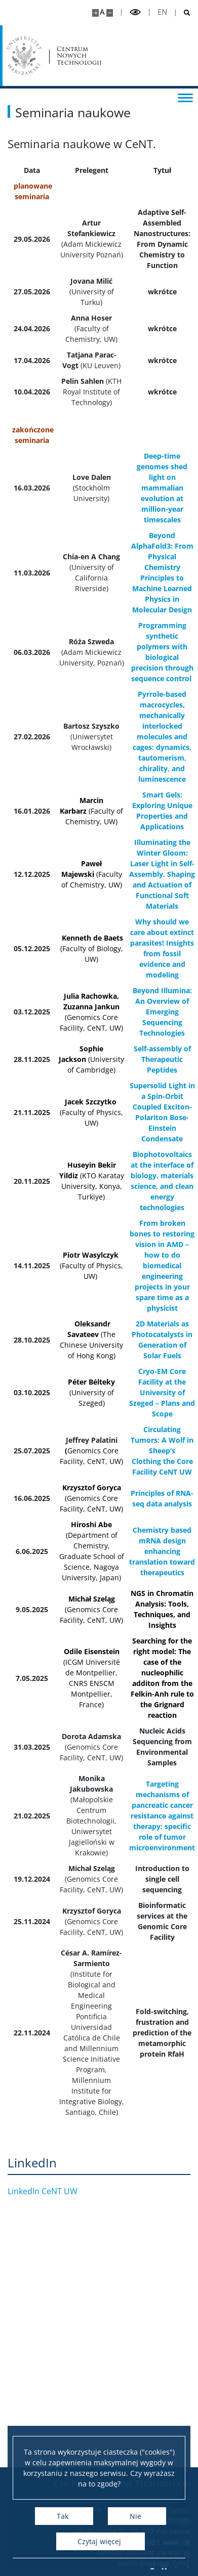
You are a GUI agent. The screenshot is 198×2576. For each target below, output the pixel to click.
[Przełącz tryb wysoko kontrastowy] (135, 12)
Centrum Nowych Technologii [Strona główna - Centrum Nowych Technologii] (79, 56)
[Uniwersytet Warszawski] (24, 55)
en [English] (162, 12)
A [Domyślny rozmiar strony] (102, 12)
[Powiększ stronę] (95, 13)
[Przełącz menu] (185, 97)
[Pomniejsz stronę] (109, 13)
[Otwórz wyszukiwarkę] (183, 13)
